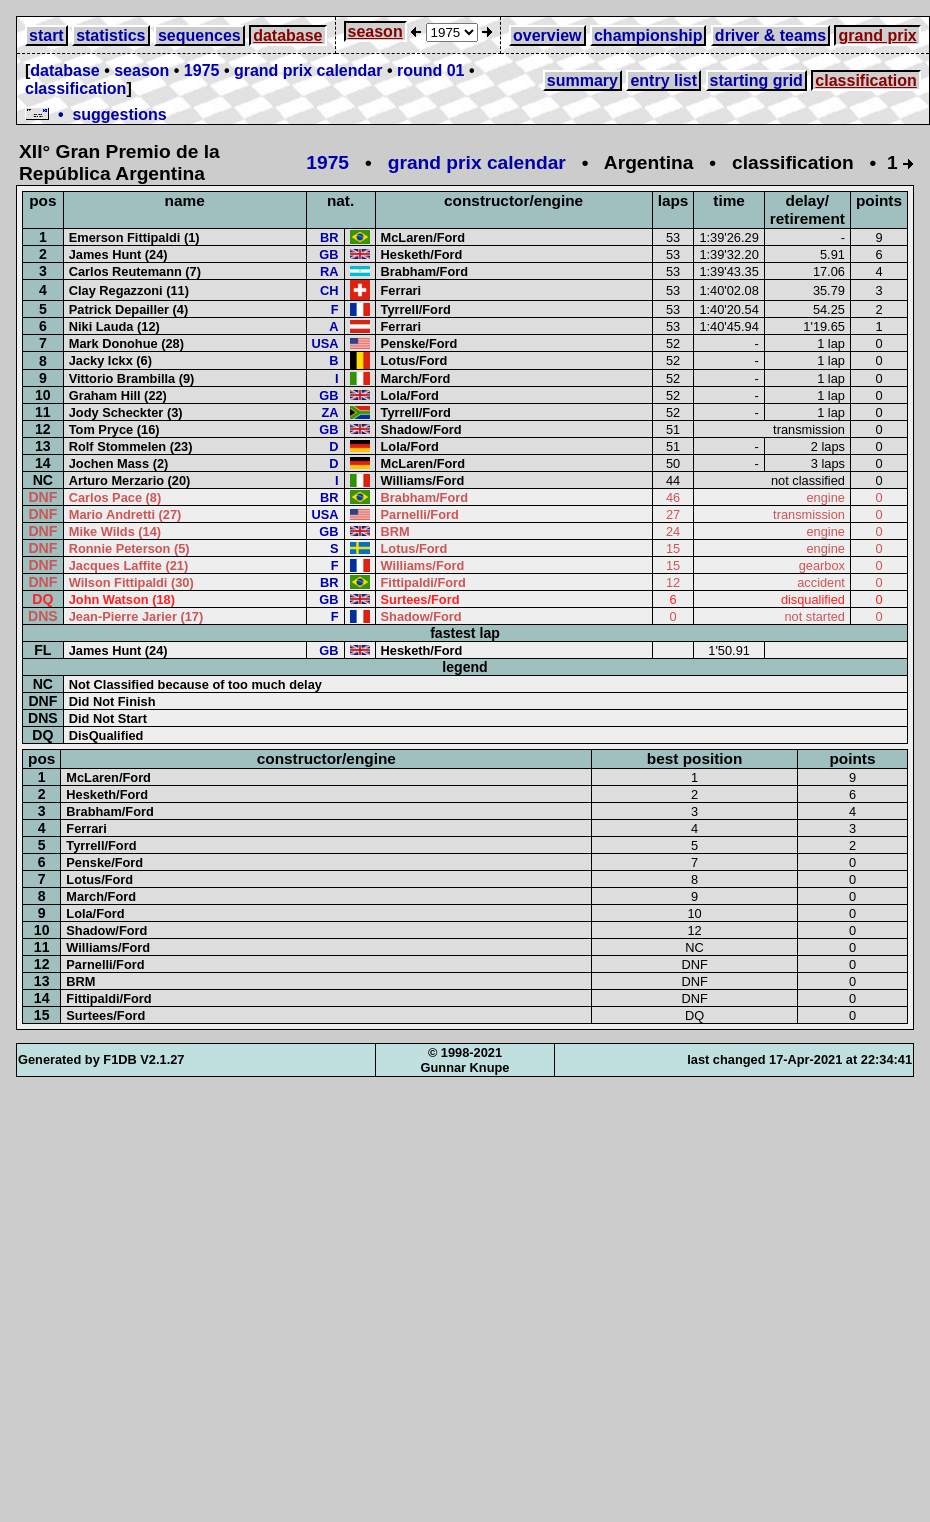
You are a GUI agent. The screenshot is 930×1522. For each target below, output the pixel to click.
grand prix (877, 35)
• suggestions (96, 114)
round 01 (431, 70)
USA (325, 343)
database (287, 35)
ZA (329, 412)
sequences (199, 35)
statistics (110, 35)
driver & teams (770, 35)
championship (648, 35)
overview (547, 35)
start (46, 35)
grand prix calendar (308, 70)
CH (329, 290)
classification (75, 88)
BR (329, 237)
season (375, 31)
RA (329, 271)
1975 (202, 70)
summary (582, 80)
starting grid (756, 80)
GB (328, 254)
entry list (663, 80)
